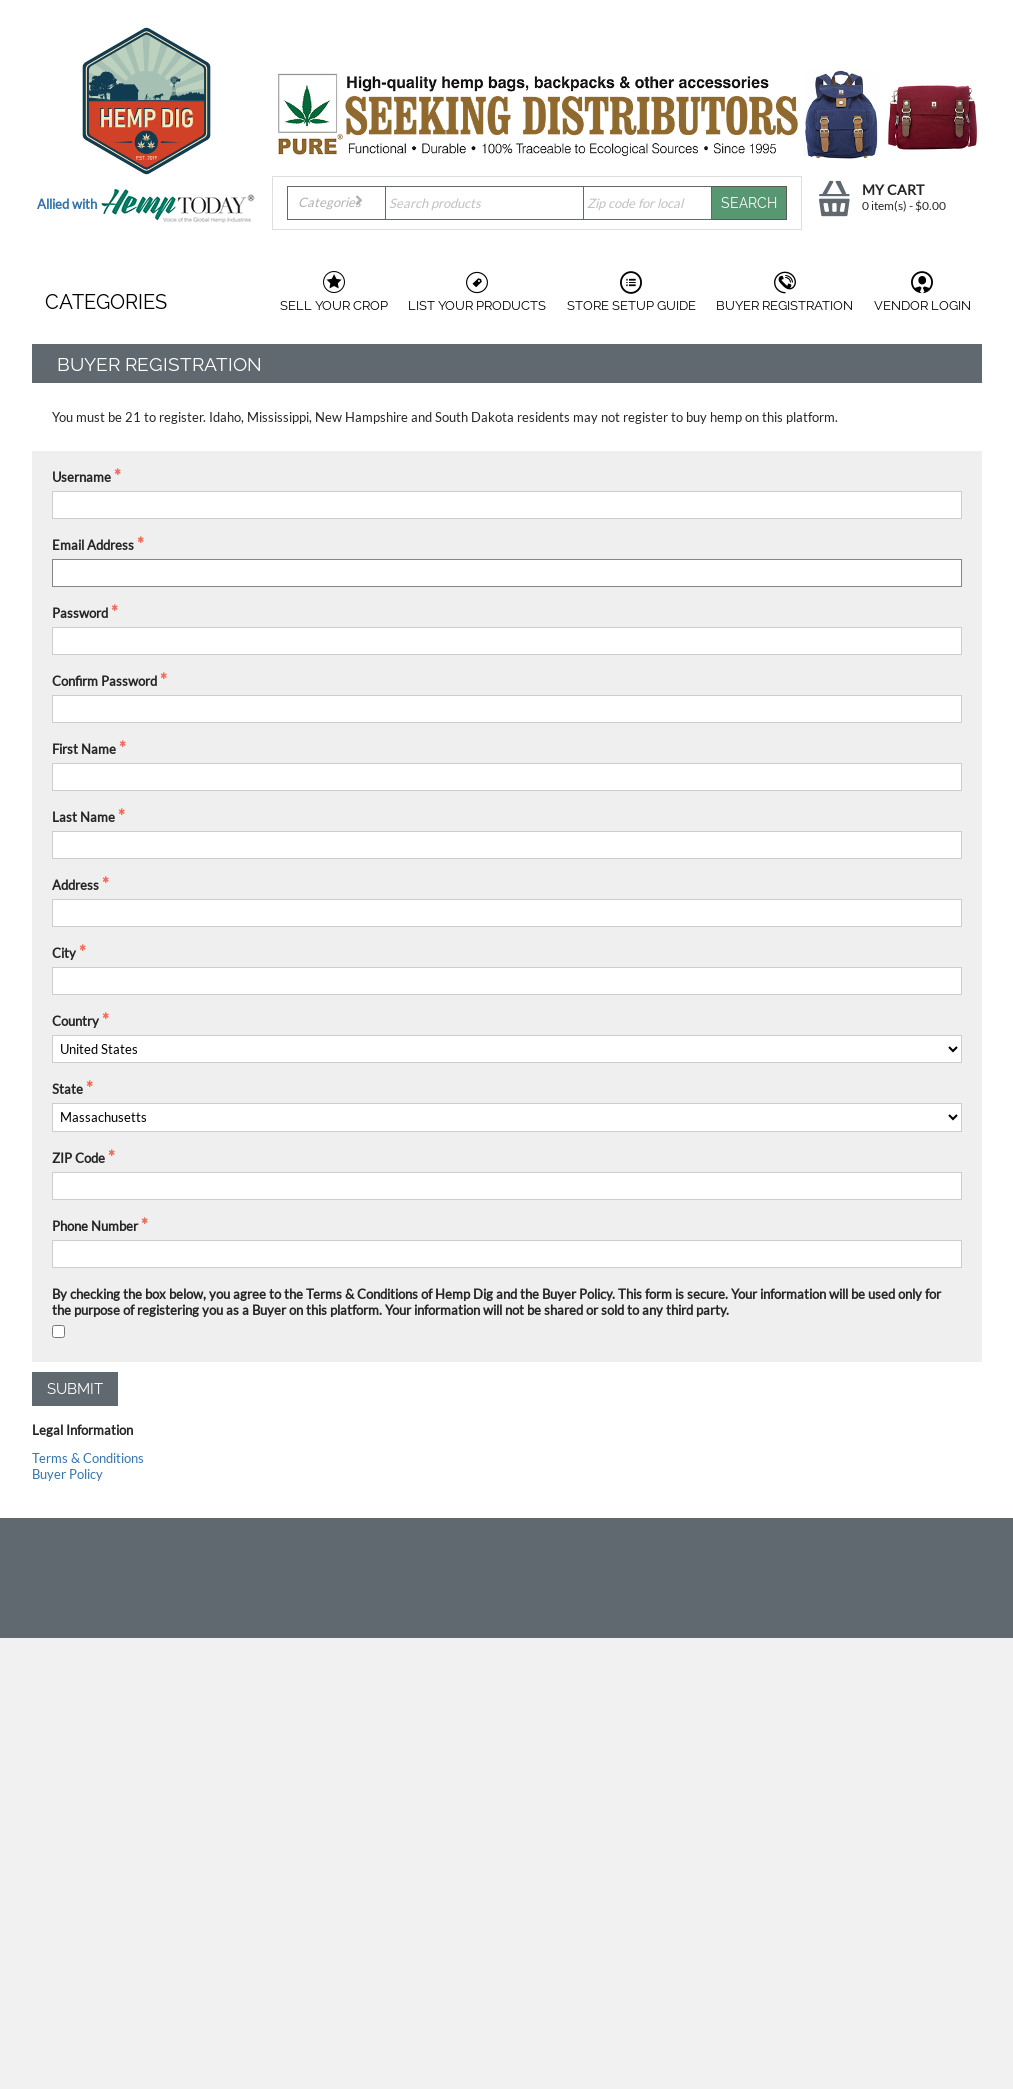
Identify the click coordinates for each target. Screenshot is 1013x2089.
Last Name (83, 817)
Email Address (93, 545)
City (64, 953)
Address (75, 885)
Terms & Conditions (88, 1458)
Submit (75, 1389)
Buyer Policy (67, 1474)
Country (75, 1021)
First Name (84, 749)
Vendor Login (922, 292)
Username (81, 477)
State (67, 1089)
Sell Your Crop (334, 292)
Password (80, 613)
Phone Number (95, 1226)
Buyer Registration (784, 292)
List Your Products (477, 292)
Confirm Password (104, 681)
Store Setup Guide (631, 292)
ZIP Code (78, 1158)
